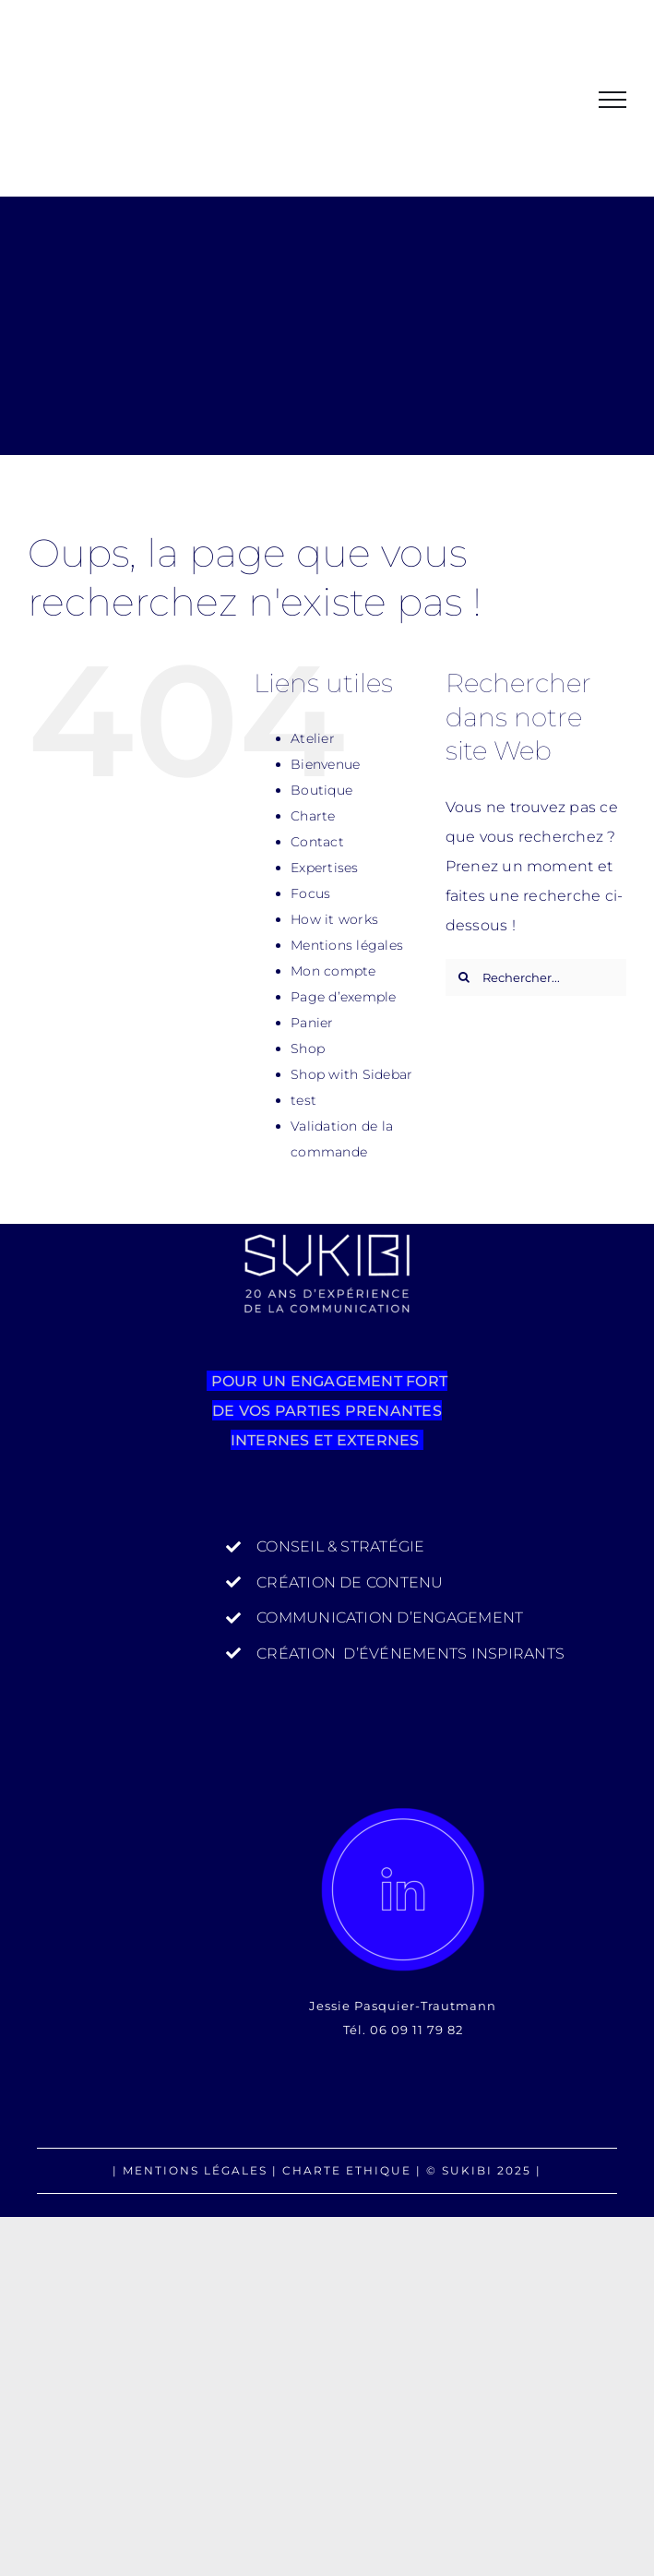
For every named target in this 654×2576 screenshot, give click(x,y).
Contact (317, 841)
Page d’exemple (343, 996)
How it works (334, 919)
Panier (312, 1022)
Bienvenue (325, 764)
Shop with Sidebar (351, 1074)
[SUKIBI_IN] (403, 1889)
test (303, 1100)
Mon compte (333, 971)
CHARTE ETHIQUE (346, 2170)
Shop (308, 1048)
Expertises (324, 867)
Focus (310, 893)
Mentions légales (347, 945)
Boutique (321, 790)
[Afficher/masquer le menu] (612, 99)
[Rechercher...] (536, 977)
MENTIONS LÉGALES (195, 2170)
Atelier (313, 738)
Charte (313, 816)
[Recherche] (464, 977)
